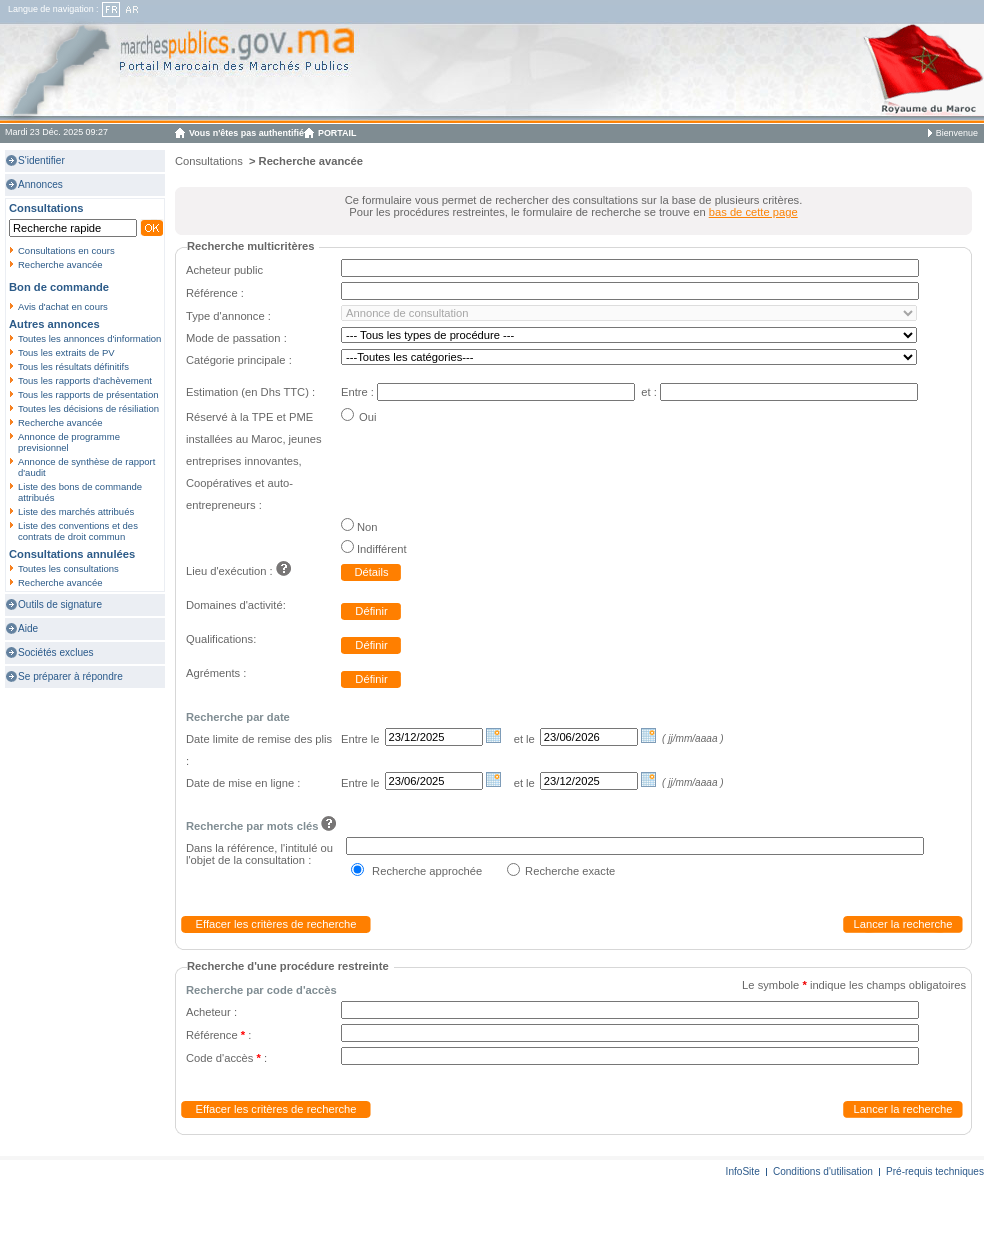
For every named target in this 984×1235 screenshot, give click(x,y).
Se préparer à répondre (70, 676)
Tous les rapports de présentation (88, 394)
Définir (371, 611)
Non (367, 527)
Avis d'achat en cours (63, 306)
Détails (371, 572)
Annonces (40, 184)
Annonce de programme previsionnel (69, 442)
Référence (212, 293)
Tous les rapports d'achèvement (85, 380)
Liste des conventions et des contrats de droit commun (78, 531)
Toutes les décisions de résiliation (88, 408)
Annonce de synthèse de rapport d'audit (86, 467)
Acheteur (208, 1012)
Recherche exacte (570, 871)
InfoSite (743, 1171)
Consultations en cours (66, 250)
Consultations (209, 161)
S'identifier (41, 160)
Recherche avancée (60, 264)
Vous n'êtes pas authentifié (246, 133)
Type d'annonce (225, 316)
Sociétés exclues (56, 652)
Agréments (214, 673)
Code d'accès (223, 1058)
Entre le (360, 739)
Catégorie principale (237, 360)
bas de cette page (753, 212)
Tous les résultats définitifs (73, 366)
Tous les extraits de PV (66, 352)
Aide (28, 628)
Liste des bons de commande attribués (80, 492)
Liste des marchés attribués (76, 511)
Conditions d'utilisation (823, 1171)
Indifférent (382, 549)
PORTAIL (337, 133)
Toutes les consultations (68, 568)
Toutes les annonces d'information (89, 338)
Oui (367, 417)
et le (524, 739)
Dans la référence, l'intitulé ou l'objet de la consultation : (259, 854)
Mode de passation (233, 338)
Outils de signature (60, 604)
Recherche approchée (427, 871)
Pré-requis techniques (935, 1171)
